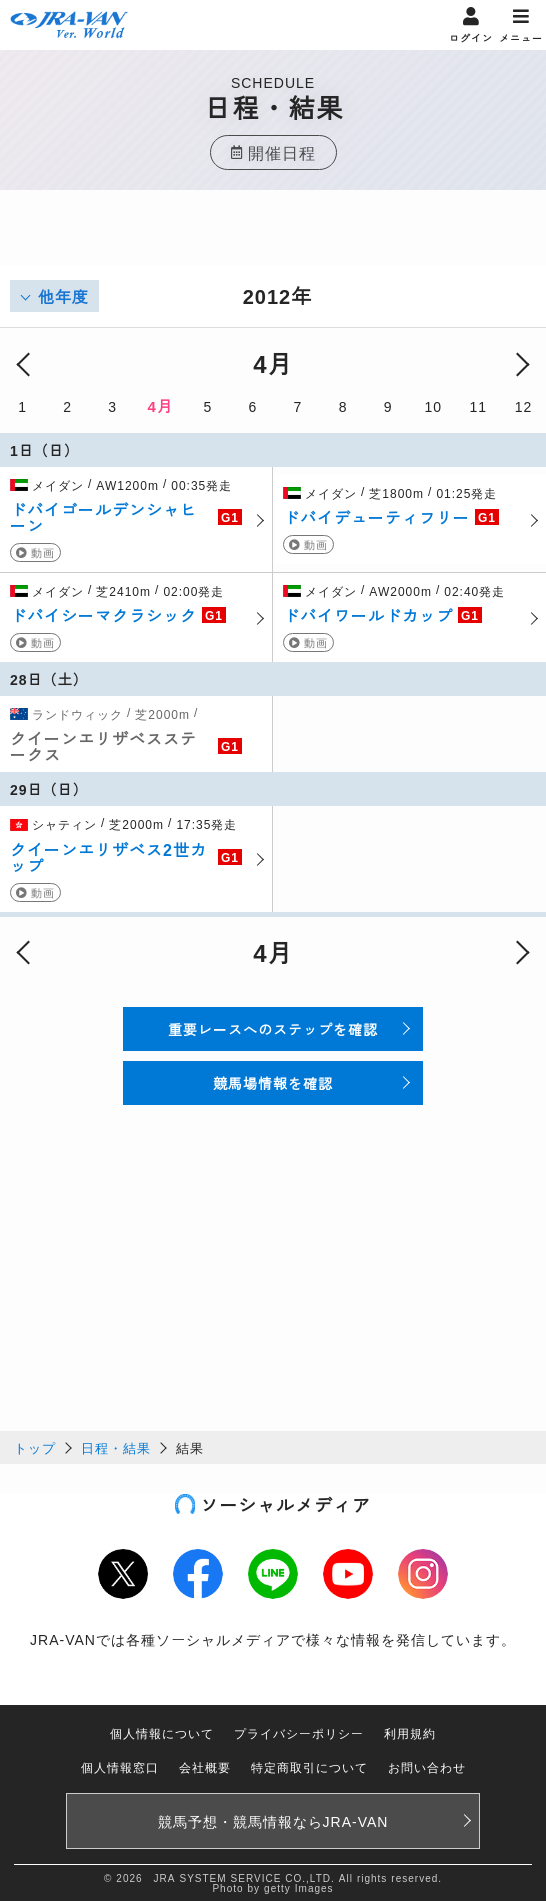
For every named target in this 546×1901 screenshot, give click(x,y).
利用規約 (410, 1732)
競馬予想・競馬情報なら (273, 1821)
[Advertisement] (273, 240)
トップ (35, 1447)
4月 (160, 405)
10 (433, 406)
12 (524, 406)
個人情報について (162, 1732)
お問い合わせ (427, 1766)
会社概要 (205, 1766)
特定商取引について (309, 1766)
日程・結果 (116, 1447)
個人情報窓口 (120, 1766)
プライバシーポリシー (299, 1732)
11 (479, 406)
